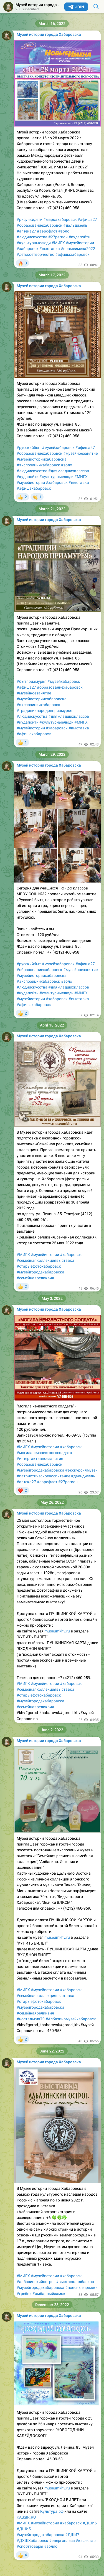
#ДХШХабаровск (32, 2540)
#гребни (24, 2293)
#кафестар (86, 2540)
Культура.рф (52, 2511)
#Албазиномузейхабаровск (70, 2019)
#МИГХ (58, 243)
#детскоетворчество (35, 254)
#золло (50, 2546)
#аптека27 (26, 231)
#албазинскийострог (36, 2281)
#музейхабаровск (58, 447)
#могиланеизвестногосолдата (44, 1452)
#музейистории (80, 243)
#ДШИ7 (72, 2534)
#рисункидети (29, 219)
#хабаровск (28, 248)
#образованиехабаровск (39, 225)
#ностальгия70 (31, 2019)
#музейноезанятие (80, 453)
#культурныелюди (34, 243)
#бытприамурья (32, 681)
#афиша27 (87, 219)
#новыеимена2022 (78, 248)
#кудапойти (79, 237)
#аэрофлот (47, 231)
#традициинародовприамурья (44, 710)
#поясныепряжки (81, 2287)
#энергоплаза (62, 2540)
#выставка (49, 248)
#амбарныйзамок (48, 2293)
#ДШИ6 (90, 2523)
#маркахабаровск (60, 219)
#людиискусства (32, 237)
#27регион (58, 237)
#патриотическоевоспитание (43, 1476)
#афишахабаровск (72, 254)
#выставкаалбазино (75, 2281)
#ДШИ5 (24, 2529)
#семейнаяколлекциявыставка (45, 1260)
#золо (63, 231)
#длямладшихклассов (68, 471)
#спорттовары (30, 2546)
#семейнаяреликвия (35, 1278)
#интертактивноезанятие (40, 1458)
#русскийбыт (29, 447)
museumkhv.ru (57, 1631)
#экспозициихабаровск (38, 465)
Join (76, 7)
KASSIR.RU (26, 2517)
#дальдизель (75, 225)
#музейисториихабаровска (42, 459)
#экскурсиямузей (81, 1470)
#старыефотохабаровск (39, 1266)
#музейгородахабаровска (40, 1272)
